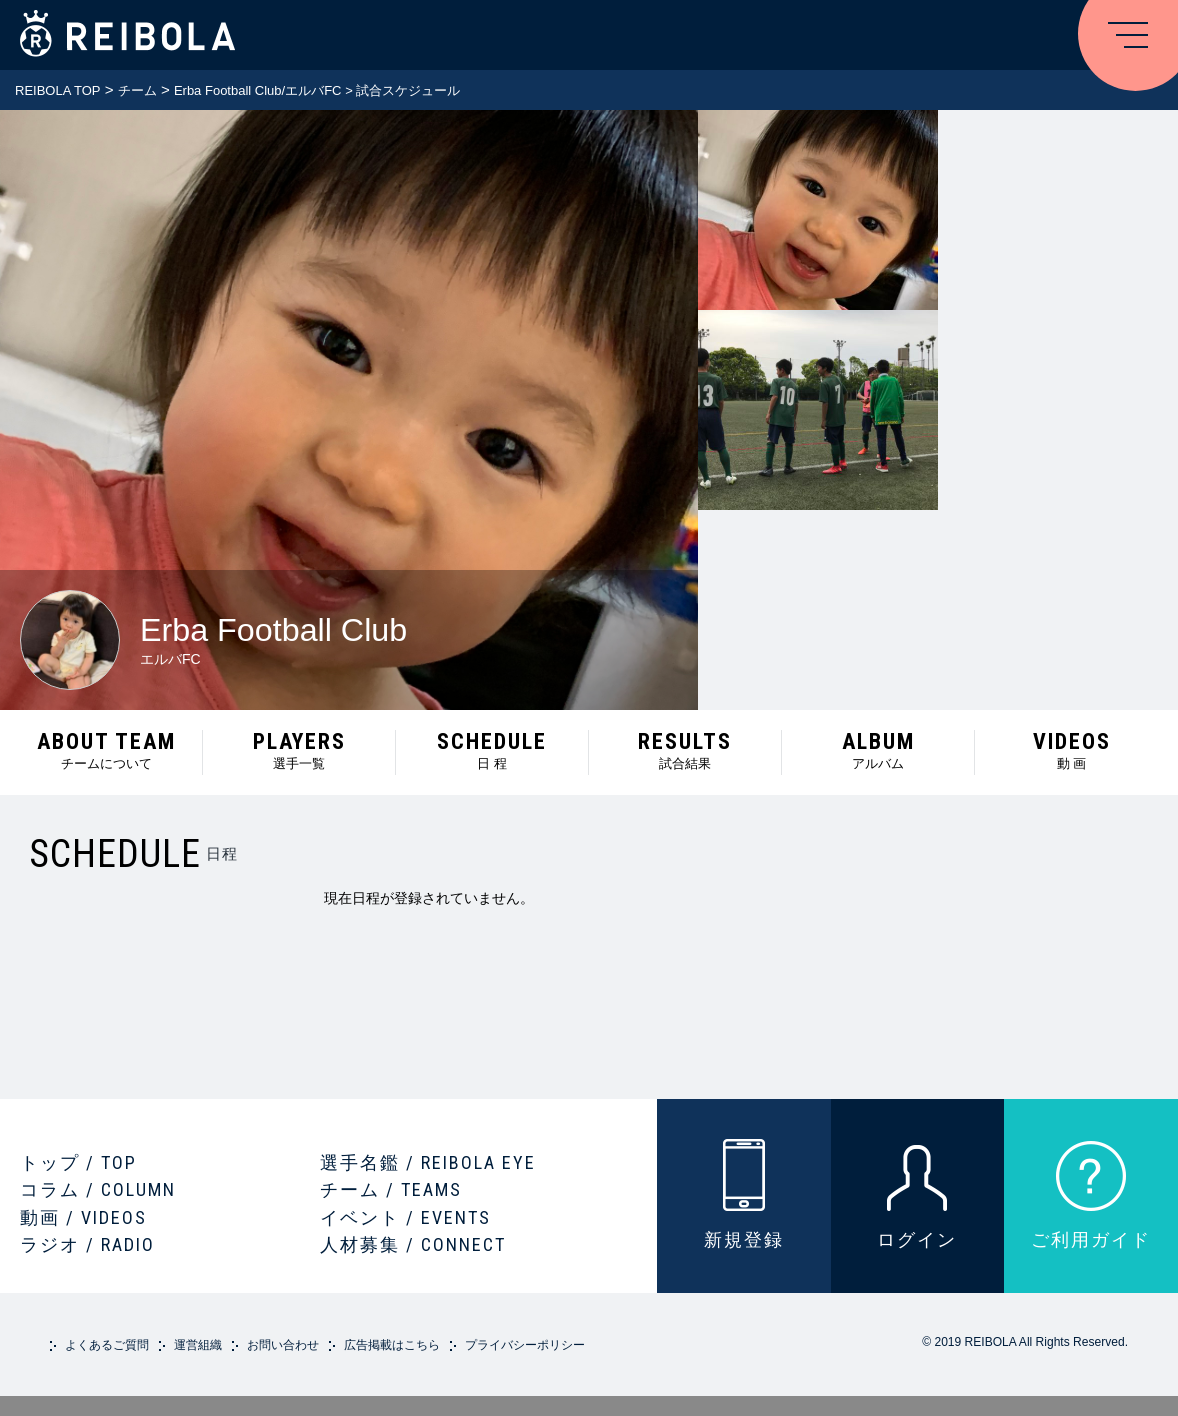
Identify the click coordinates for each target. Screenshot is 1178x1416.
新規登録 (744, 1239)
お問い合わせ (283, 1345)
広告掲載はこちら (392, 1345)
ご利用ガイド (1091, 1239)
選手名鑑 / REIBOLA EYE (428, 1162)
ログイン (917, 1239)
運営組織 (198, 1345)
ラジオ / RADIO (87, 1244)
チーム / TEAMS (391, 1189)
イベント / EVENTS (405, 1217)
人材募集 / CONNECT (413, 1244)
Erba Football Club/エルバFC (258, 90)
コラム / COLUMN (98, 1189)
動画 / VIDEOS (83, 1217)
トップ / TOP (78, 1162)
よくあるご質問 (107, 1345)
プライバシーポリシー (525, 1345)
